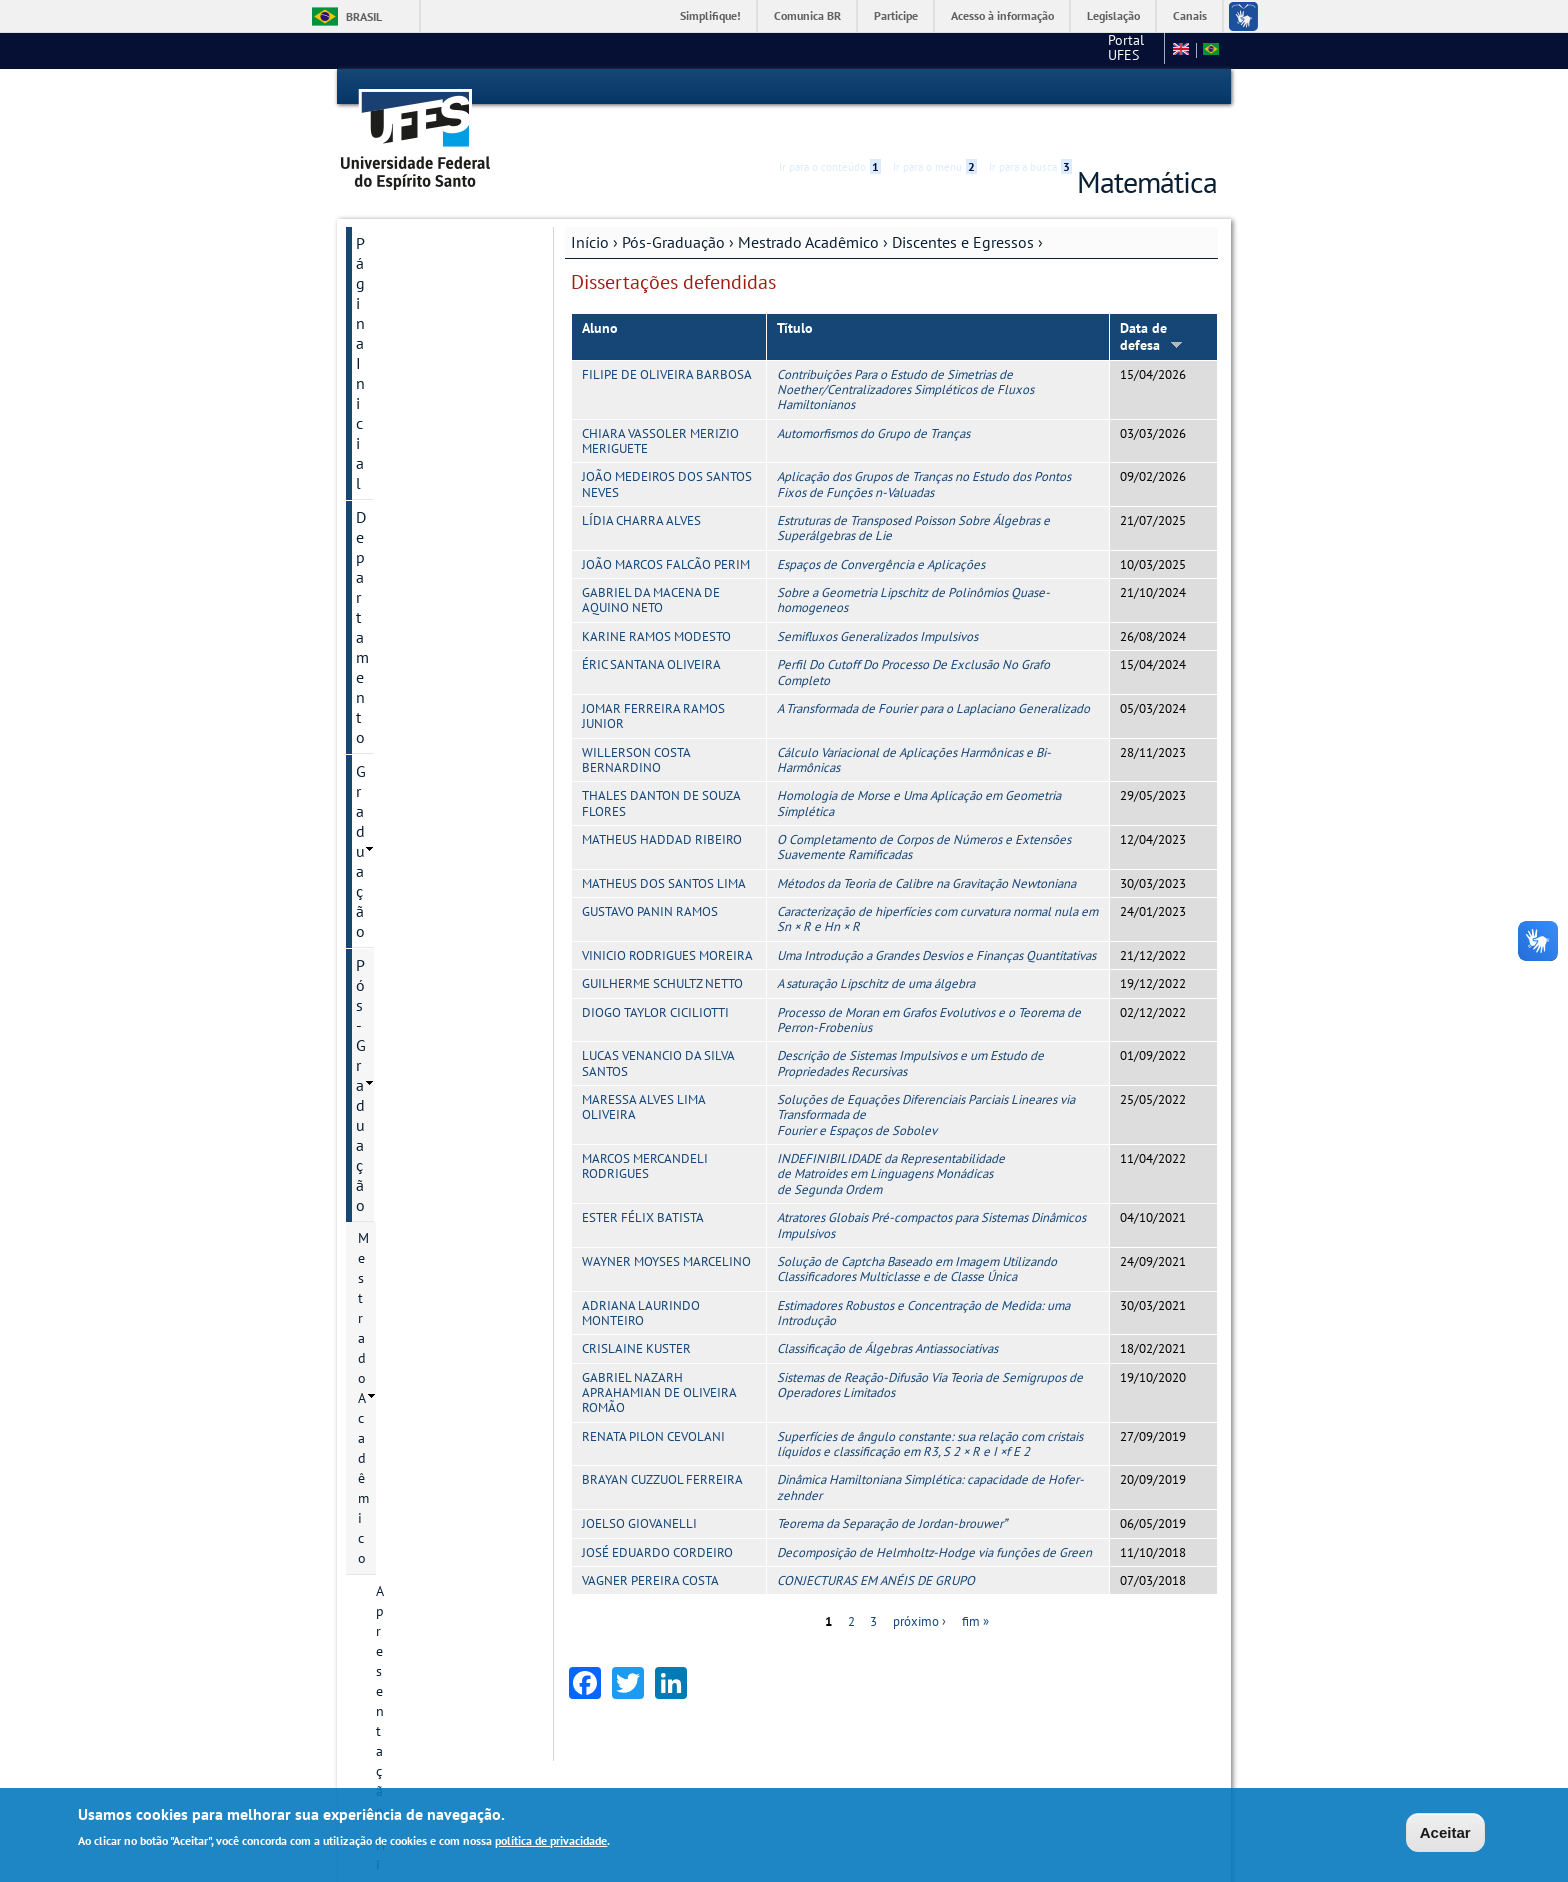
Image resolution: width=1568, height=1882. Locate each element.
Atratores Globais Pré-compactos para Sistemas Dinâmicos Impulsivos (931, 1190)
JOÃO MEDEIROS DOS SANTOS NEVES (667, 450)
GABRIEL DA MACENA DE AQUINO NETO (651, 565)
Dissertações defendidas (432, 623)
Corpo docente (421, 803)
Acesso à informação (1002, 15)
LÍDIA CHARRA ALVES (641, 485)
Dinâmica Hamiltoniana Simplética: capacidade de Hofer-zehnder (930, 1453)
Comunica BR (807, 15)
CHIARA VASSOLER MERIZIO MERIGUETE (660, 406)
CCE (1053, 50)
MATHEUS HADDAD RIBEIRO (662, 804)
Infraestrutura (418, 871)
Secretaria (406, 478)
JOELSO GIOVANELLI (639, 1488)
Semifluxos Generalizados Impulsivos (877, 601)
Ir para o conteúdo (830, 87)
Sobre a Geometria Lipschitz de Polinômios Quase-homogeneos (913, 565)
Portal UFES (991, 50)
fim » (975, 1587)
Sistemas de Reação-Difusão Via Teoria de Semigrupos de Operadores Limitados (930, 1350)
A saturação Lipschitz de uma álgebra (876, 948)
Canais (1190, 15)
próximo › (919, 1587)
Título (795, 293)
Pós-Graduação (673, 207)
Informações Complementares (427, 949)
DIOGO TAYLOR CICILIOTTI (655, 977)
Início (590, 207)
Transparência (403, 1061)
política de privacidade (551, 1841)
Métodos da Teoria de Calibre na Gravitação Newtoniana (926, 848)
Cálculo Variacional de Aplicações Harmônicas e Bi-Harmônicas (914, 725)
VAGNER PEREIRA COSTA (650, 1545)
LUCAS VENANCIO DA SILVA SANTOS (658, 1029)
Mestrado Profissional (424, 993)
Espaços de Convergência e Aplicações (881, 529)
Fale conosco (1118, 50)
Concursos (391, 1197)
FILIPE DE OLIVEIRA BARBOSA (667, 339)
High (1121, 88)
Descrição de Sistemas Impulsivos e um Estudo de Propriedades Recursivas (910, 1029)
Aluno (600, 293)
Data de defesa (1151, 301)
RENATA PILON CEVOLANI (653, 1401)
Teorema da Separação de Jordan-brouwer (892, 1488)
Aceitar (1445, 1832)
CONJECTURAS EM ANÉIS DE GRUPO (876, 1545)
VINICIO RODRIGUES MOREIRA (667, 920)
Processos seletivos (435, 769)
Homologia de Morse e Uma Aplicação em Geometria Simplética (919, 769)
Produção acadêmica (438, 837)
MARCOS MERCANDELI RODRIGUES (645, 1131)
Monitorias (392, 1095)
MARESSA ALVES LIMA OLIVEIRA (643, 1072)
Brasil (364, 16)
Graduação (392, 276)
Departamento (404, 242)
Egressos (421, 579)
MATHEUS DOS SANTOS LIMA (664, 848)
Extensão (387, 1163)
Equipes (383, 1129)
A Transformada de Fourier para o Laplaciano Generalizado (933, 673)
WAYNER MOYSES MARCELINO (666, 1226)
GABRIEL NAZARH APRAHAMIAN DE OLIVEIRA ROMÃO (659, 1358)
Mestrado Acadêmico (808, 207)
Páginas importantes (425, 1231)
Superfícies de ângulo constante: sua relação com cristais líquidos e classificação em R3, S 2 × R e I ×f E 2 (930, 1409)
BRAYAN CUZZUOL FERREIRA (662, 1445)
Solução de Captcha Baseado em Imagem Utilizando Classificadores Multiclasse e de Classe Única (917, 1234)
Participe (896, 15)
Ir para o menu (935, 87)
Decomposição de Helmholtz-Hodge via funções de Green (934, 1517)
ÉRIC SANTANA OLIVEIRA (651, 629)
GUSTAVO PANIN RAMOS (650, 876)
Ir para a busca (1030, 87)
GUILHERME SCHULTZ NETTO (662, 948)
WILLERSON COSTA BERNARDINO (636, 725)
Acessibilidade (1097, 87)
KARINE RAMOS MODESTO (656, 601)
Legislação (1113, 15)
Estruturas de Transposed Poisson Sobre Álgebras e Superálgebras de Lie (913, 493)
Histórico (403, 410)
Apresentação (417, 376)
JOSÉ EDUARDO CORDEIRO (657, 1517)
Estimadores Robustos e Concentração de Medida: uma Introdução (923, 1278)
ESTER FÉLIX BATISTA (643, 1182)
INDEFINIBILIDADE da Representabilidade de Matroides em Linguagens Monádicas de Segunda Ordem (891, 1139)
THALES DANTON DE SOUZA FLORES (661, 769)
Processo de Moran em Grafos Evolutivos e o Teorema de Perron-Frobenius (929, 985)
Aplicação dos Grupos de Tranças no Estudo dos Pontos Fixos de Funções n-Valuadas (924, 450)
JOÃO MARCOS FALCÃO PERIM (666, 529)
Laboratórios (399, 1027)
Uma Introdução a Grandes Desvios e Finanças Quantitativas (936, 920)
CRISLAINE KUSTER (636, 1314)
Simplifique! (710, 15)
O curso (399, 701)
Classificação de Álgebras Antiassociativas (887, 1314)
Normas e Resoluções (440, 735)
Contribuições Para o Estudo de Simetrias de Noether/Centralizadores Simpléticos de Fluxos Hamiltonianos (905, 355)
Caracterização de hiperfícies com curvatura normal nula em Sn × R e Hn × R (937, 884)
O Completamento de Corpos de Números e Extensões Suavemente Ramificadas (924, 812)
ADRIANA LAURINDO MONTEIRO (641, 1278)
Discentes (423, 545)
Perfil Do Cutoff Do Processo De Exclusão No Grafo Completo (913, 637)
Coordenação (416, 444)
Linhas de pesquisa (434, 667)
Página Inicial (402, 208)
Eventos (400, 905)
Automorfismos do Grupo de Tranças (873, 398)
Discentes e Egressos (963, 207)
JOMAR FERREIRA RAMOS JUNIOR (653, 681)
